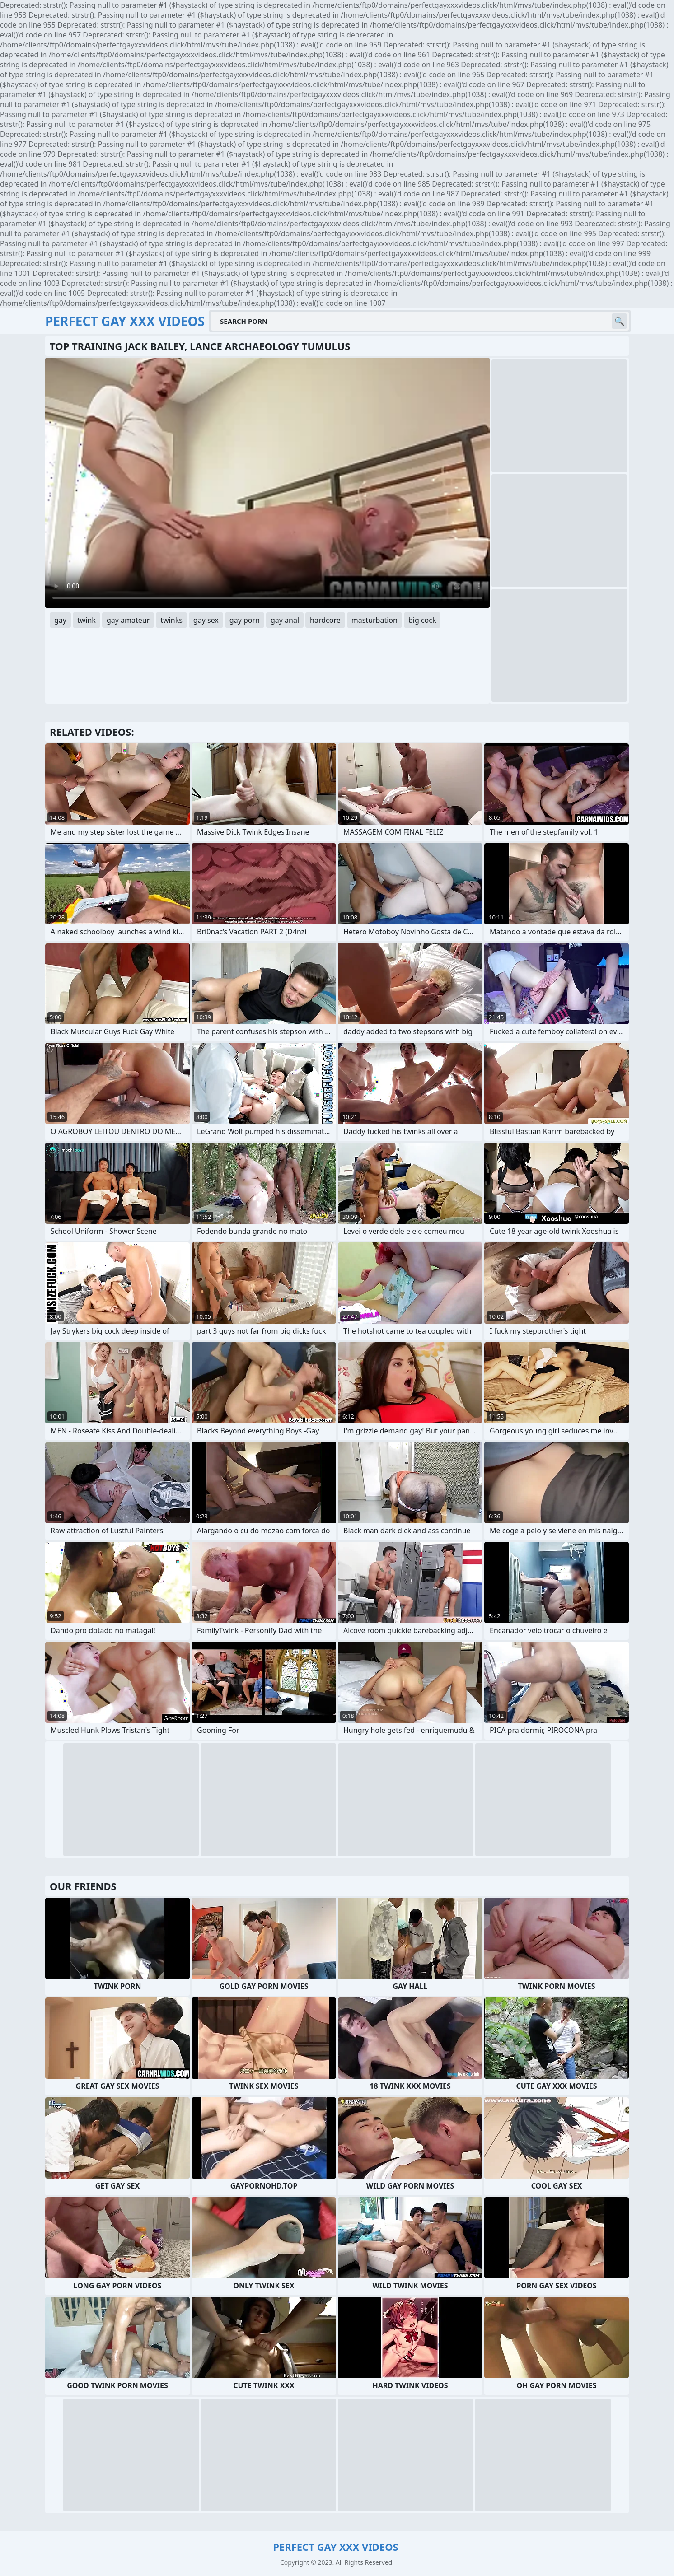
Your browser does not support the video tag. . (267, 483)
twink (86, 620)
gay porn (244, 620)
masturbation (374, 620)
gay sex (206, 620)
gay (60, 620)
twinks (171, 620)
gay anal (285, 620)
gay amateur (128, 620)
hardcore (325, 620)
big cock (422, 620)
